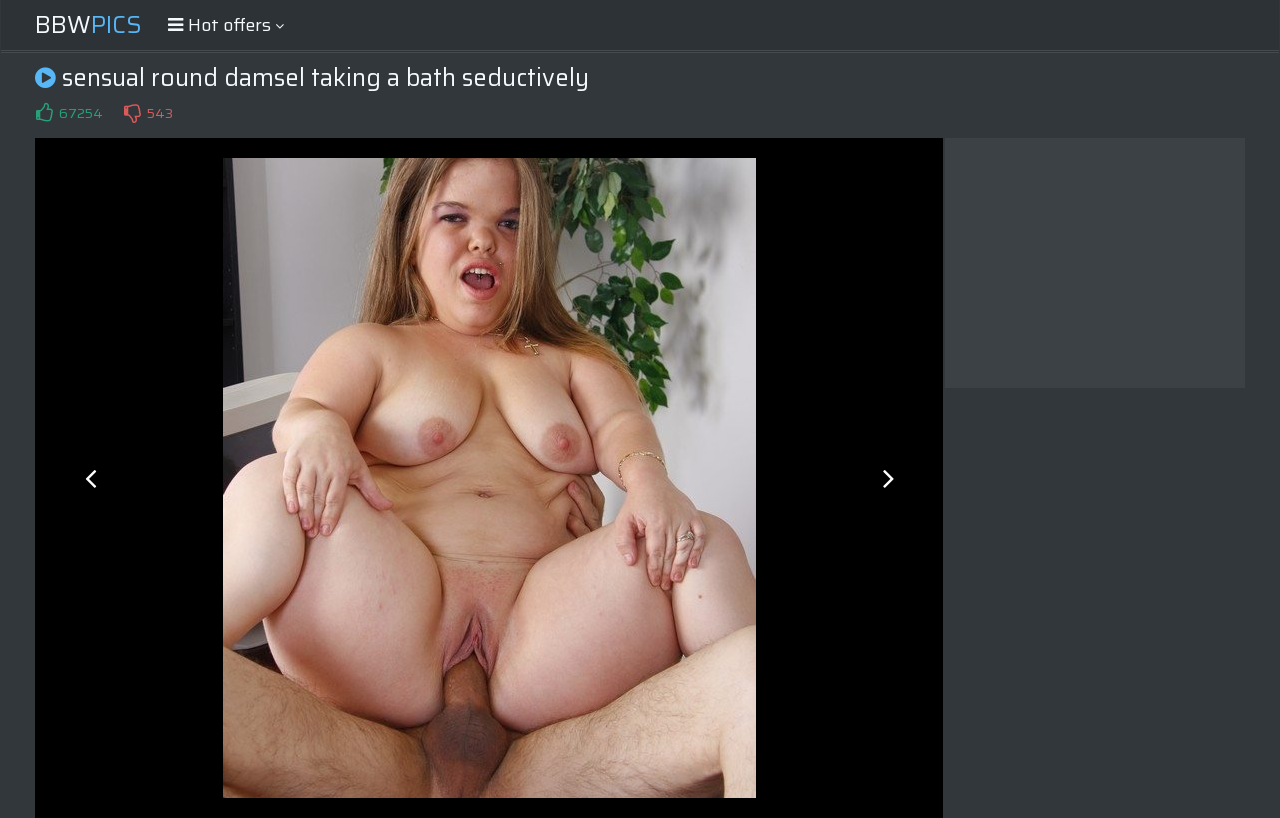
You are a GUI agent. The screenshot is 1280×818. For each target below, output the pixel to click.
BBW (88, 25)
